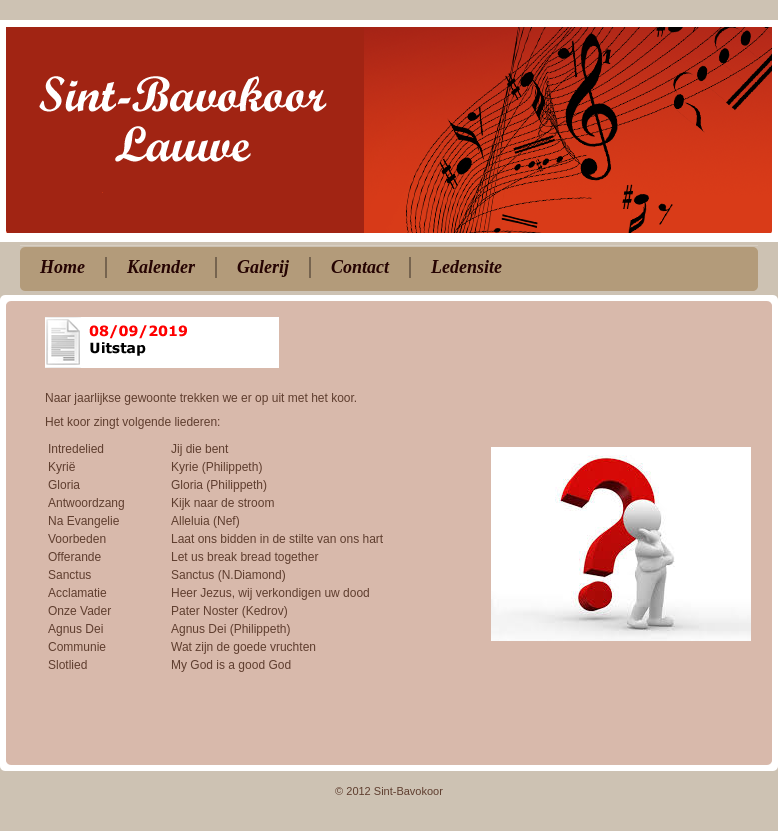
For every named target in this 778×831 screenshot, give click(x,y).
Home (62, 267)
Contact (360, 267)
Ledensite (466, 267)
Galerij (263, 267)
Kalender (161, 267)
